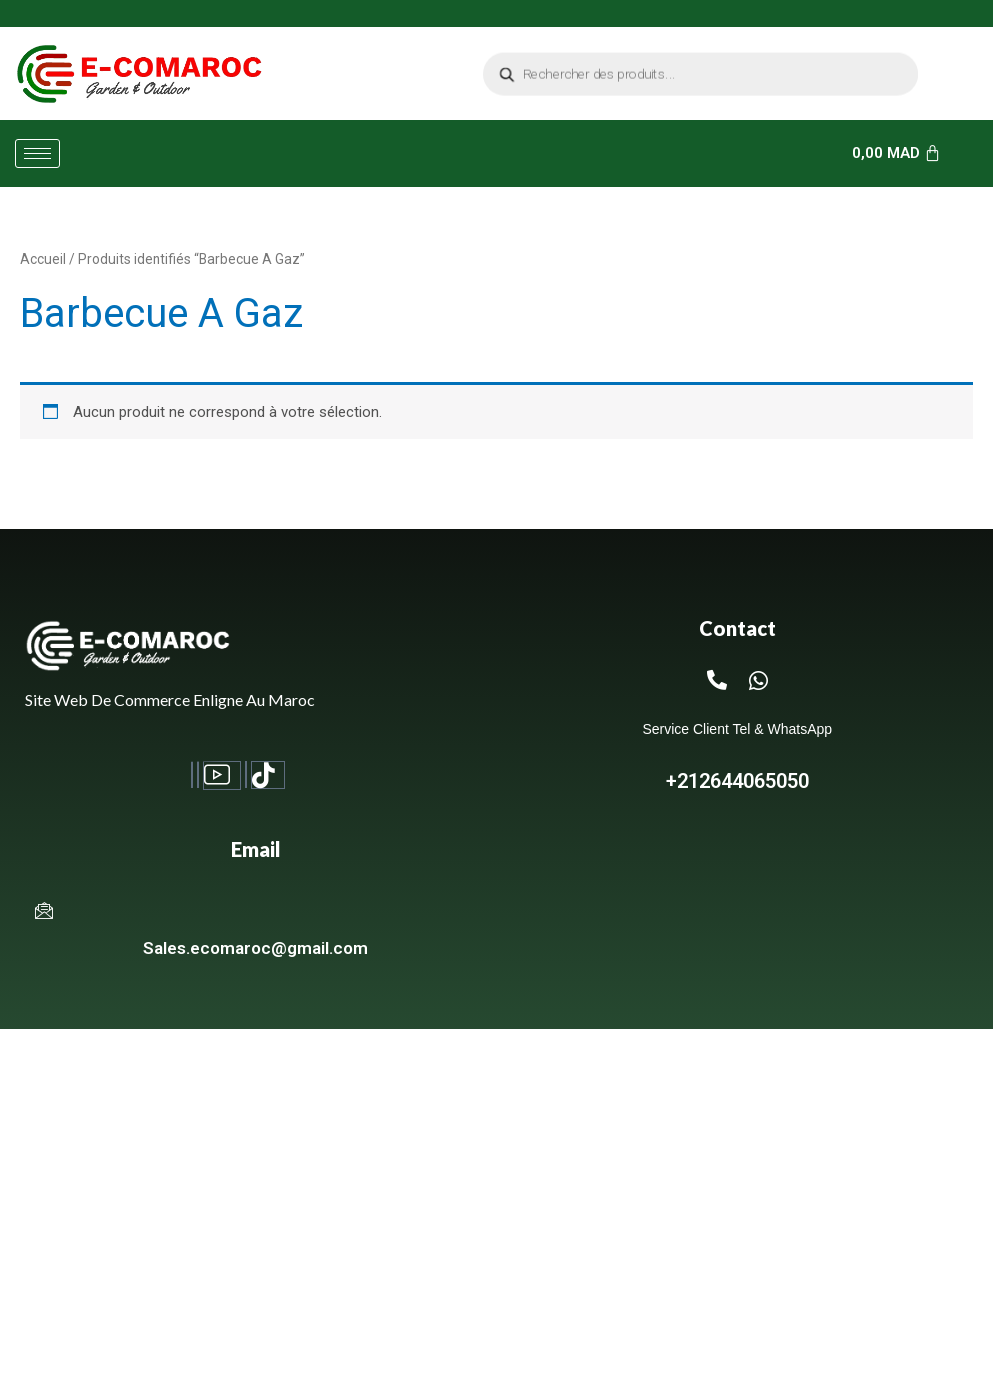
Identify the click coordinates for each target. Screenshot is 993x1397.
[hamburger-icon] (37, 153)
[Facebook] (192, 774)
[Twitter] (246, 774)
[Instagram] (198, 774)
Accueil (43, 259)
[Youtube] (221, 776)
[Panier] (897, 153)
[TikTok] (268, 775)
